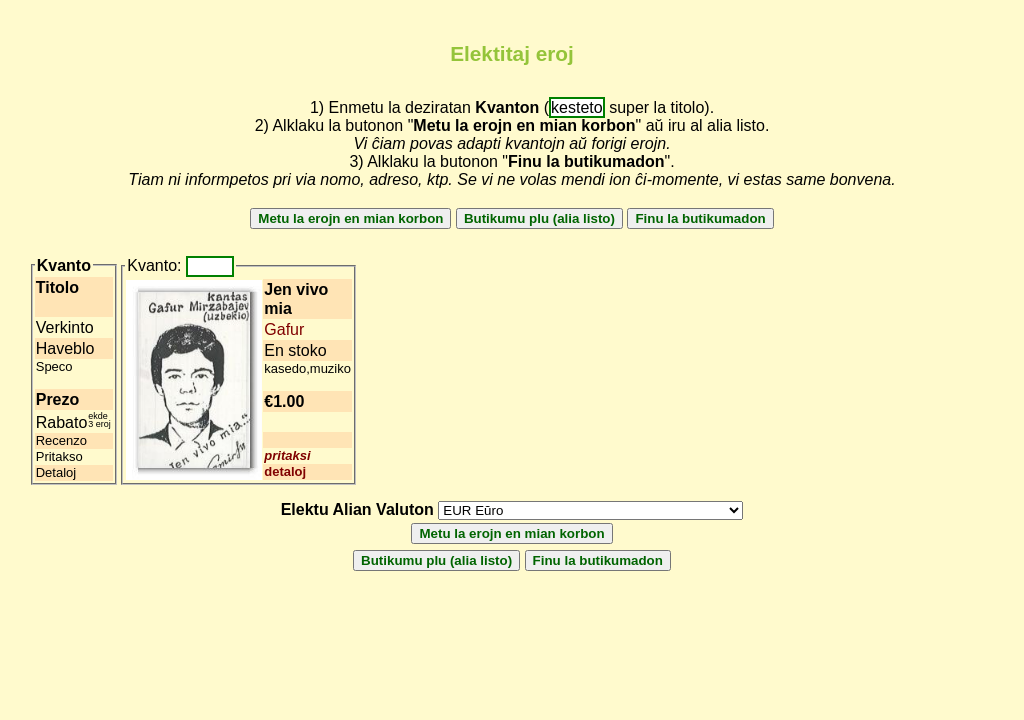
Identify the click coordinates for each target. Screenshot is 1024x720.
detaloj (285, 471)
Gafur (284, 329)
